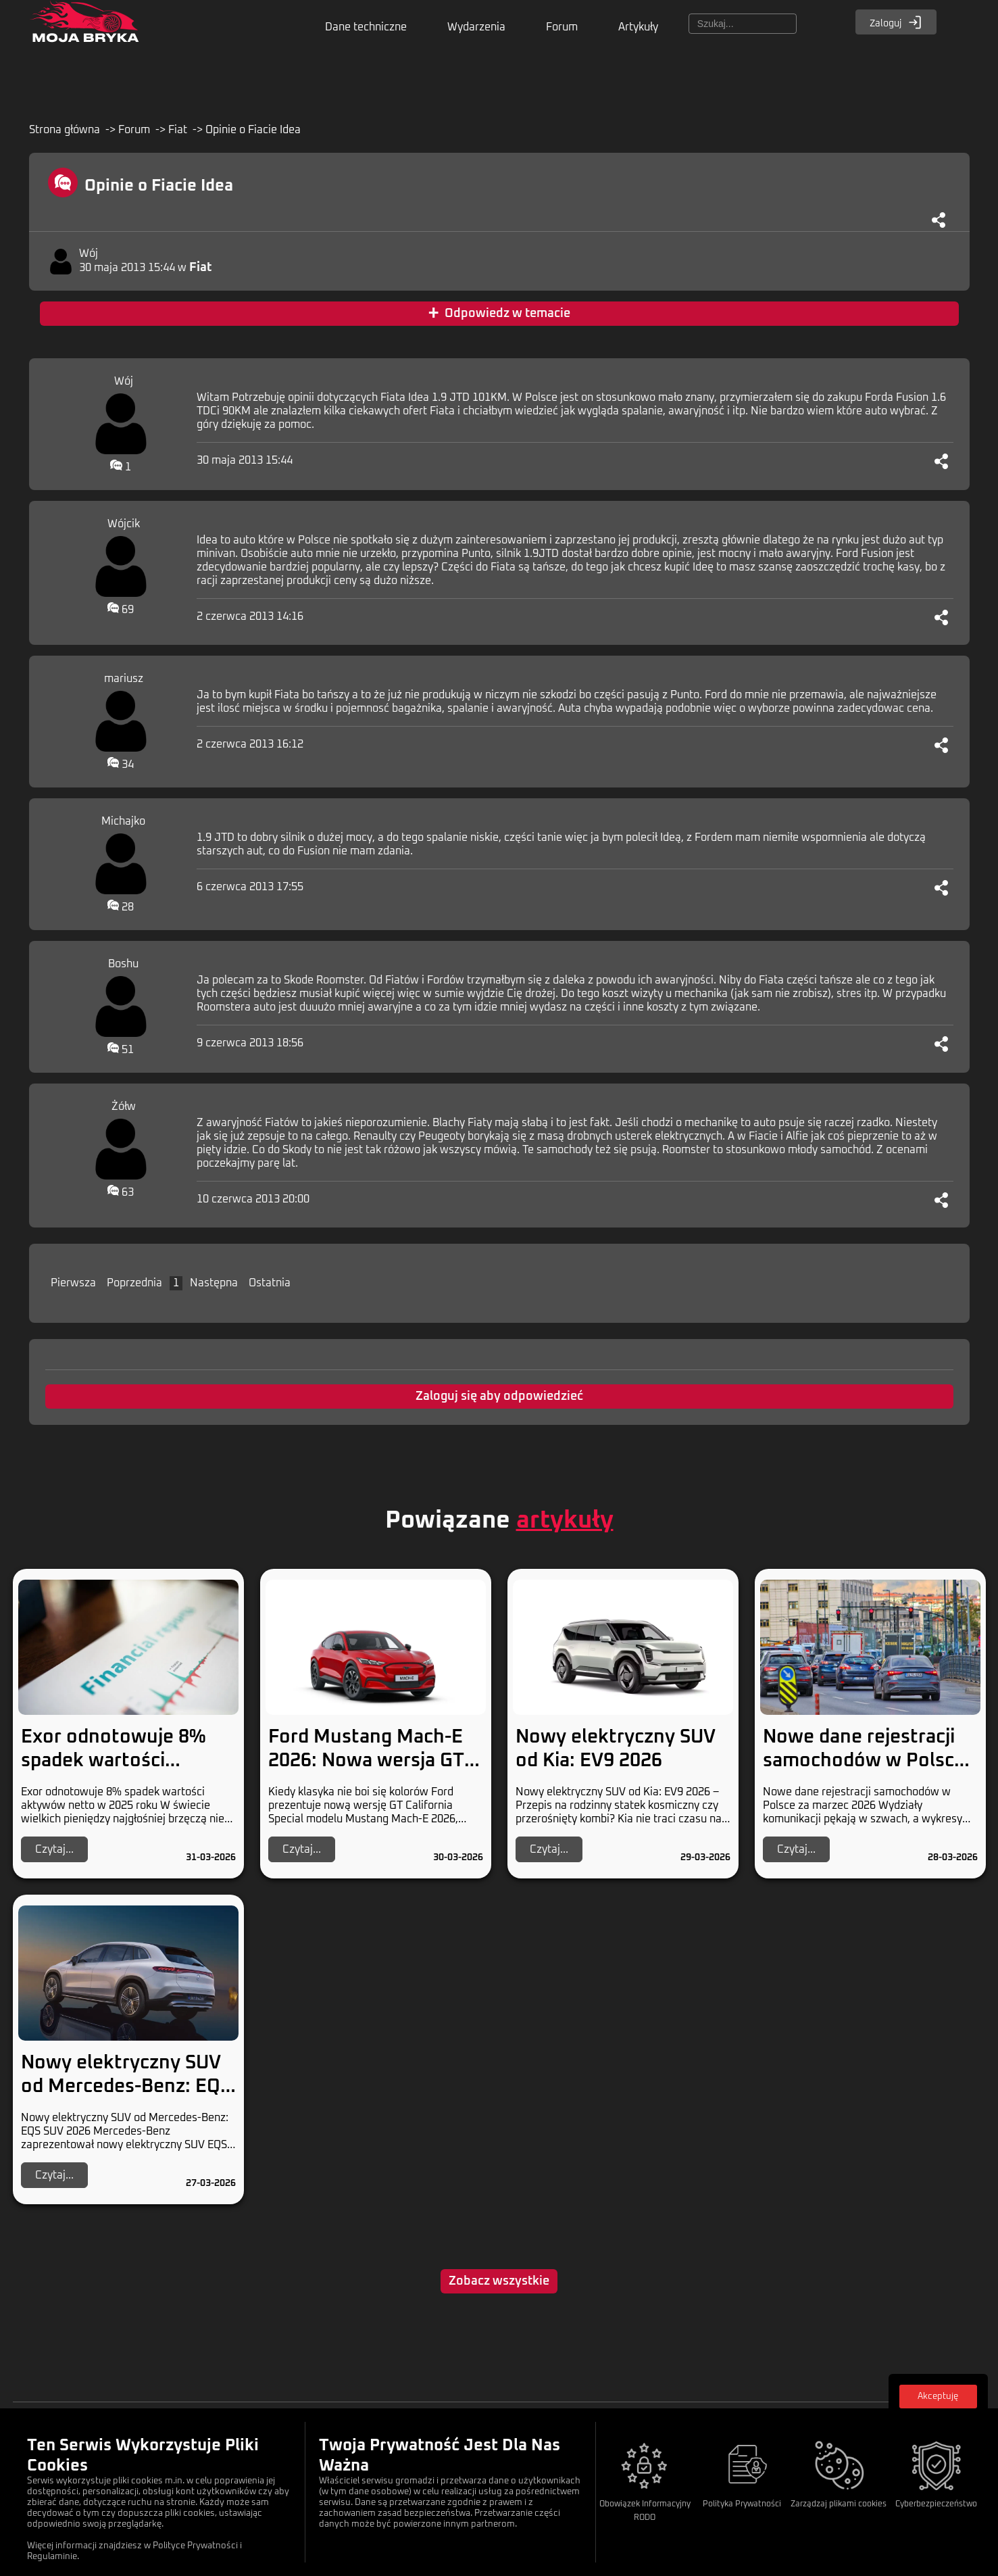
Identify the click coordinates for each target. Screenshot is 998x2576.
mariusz (123, 678)
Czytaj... (54, 1849)
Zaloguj (896, 22)
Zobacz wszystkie (499, 2281)
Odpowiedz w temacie (499, 313)
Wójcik (123, 523)
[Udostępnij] (938, 220)
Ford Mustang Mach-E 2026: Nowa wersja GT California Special (366, 1761)
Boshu (123, 963)
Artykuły (638, 27)
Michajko (123, 821)
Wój (88, 253)
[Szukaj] (743, 24)
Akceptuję (938, 2396)
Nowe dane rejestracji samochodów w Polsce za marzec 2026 (864, 1761)
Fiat (177, 129)
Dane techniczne (366, 27)
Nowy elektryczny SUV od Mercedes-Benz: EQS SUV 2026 (126, 2086)
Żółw (123, 1106)
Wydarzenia (476, 27)
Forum (562, 27)
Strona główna (64, 129)
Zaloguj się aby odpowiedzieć (499, 1396)
